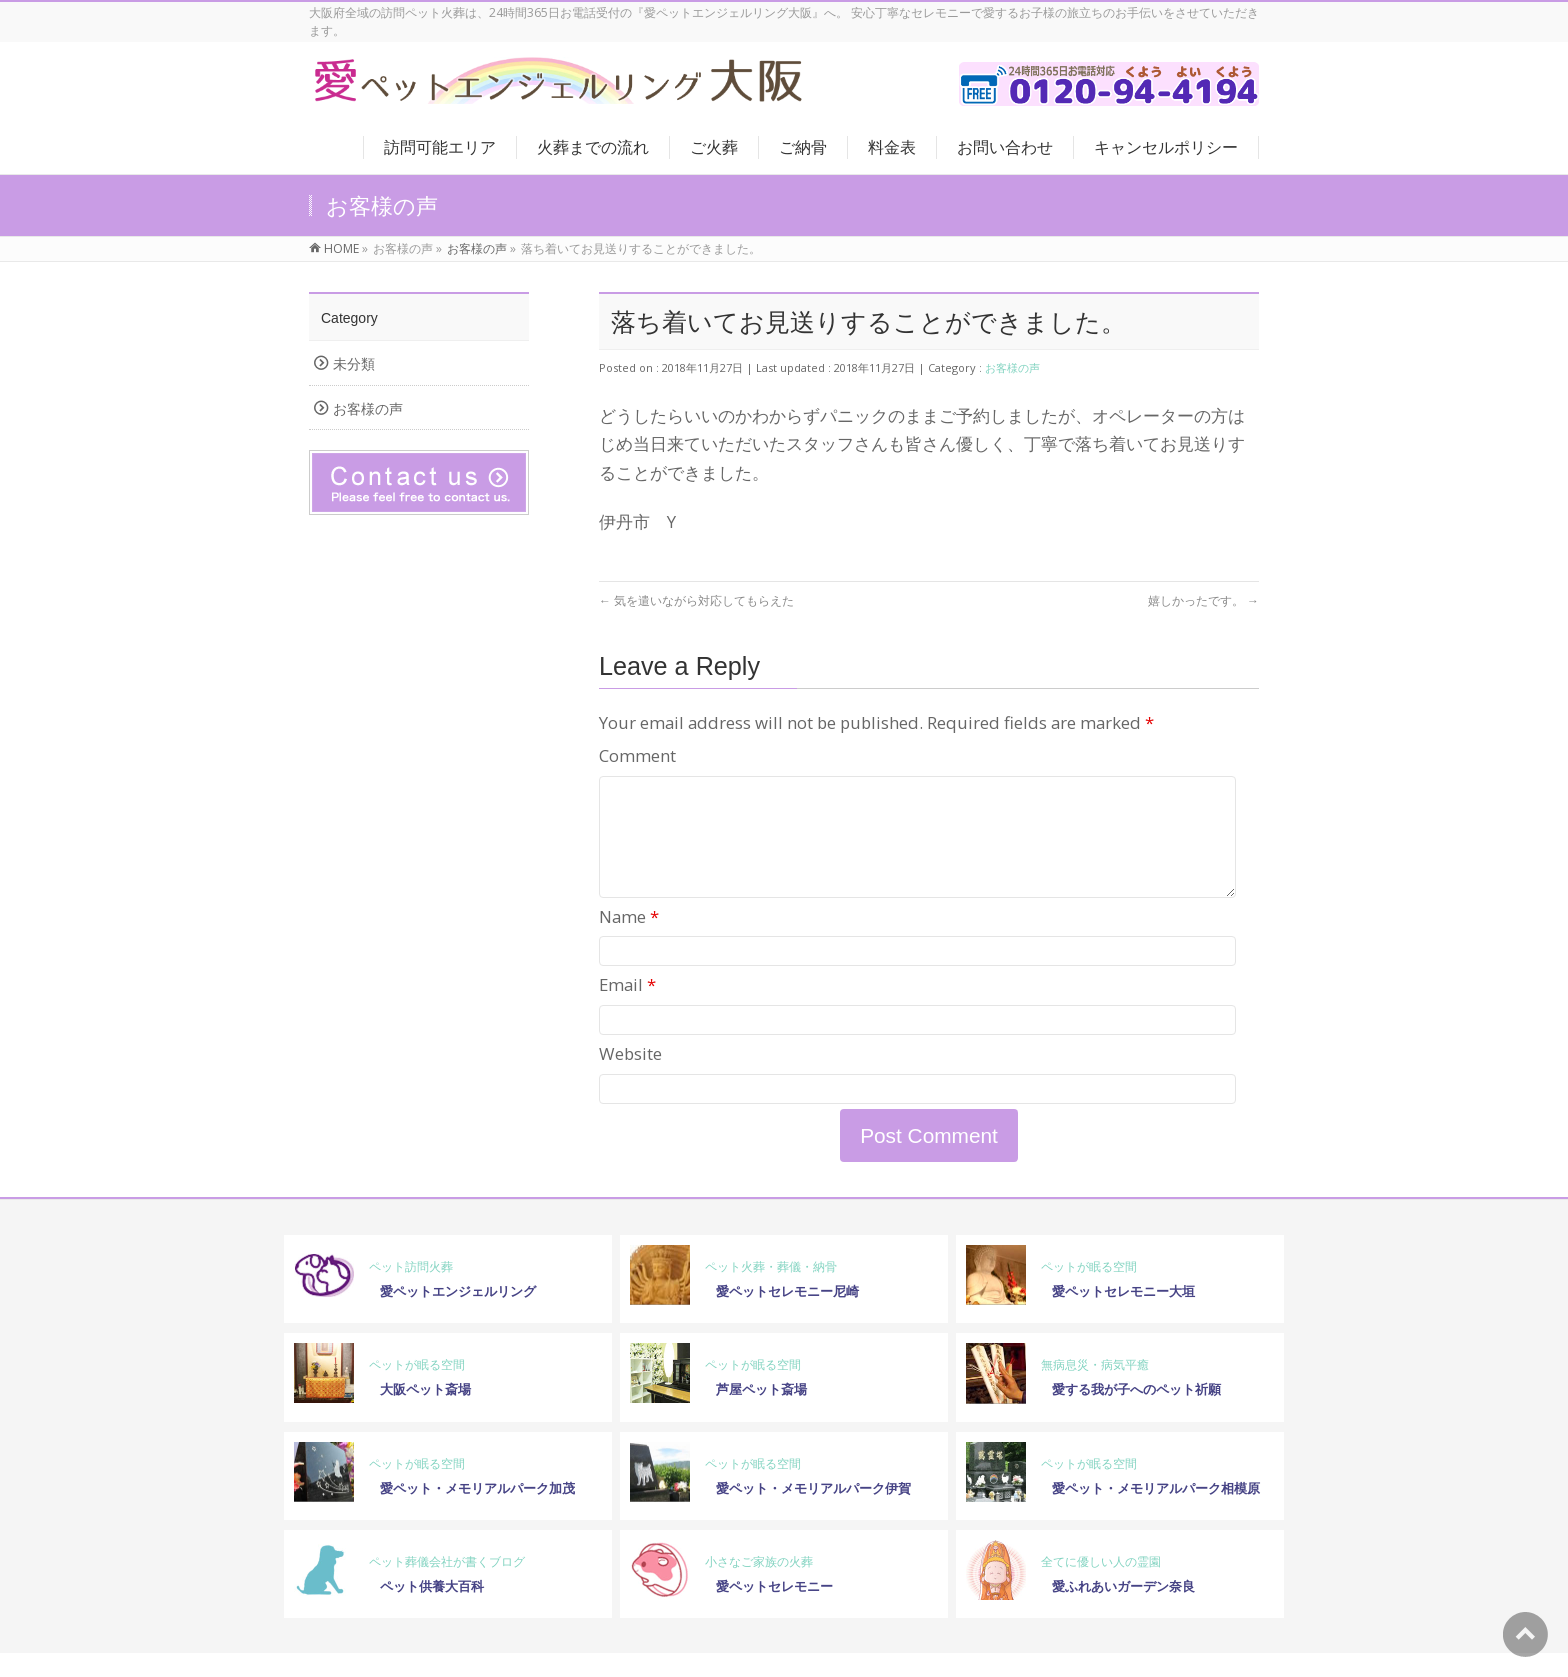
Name (629, 940)
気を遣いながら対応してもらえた (696, 600)
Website (630, 1077)
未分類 (354, 363)
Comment (637, 755)
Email (627, 1008)
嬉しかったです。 (1203, 600)
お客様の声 (1012, 367)
